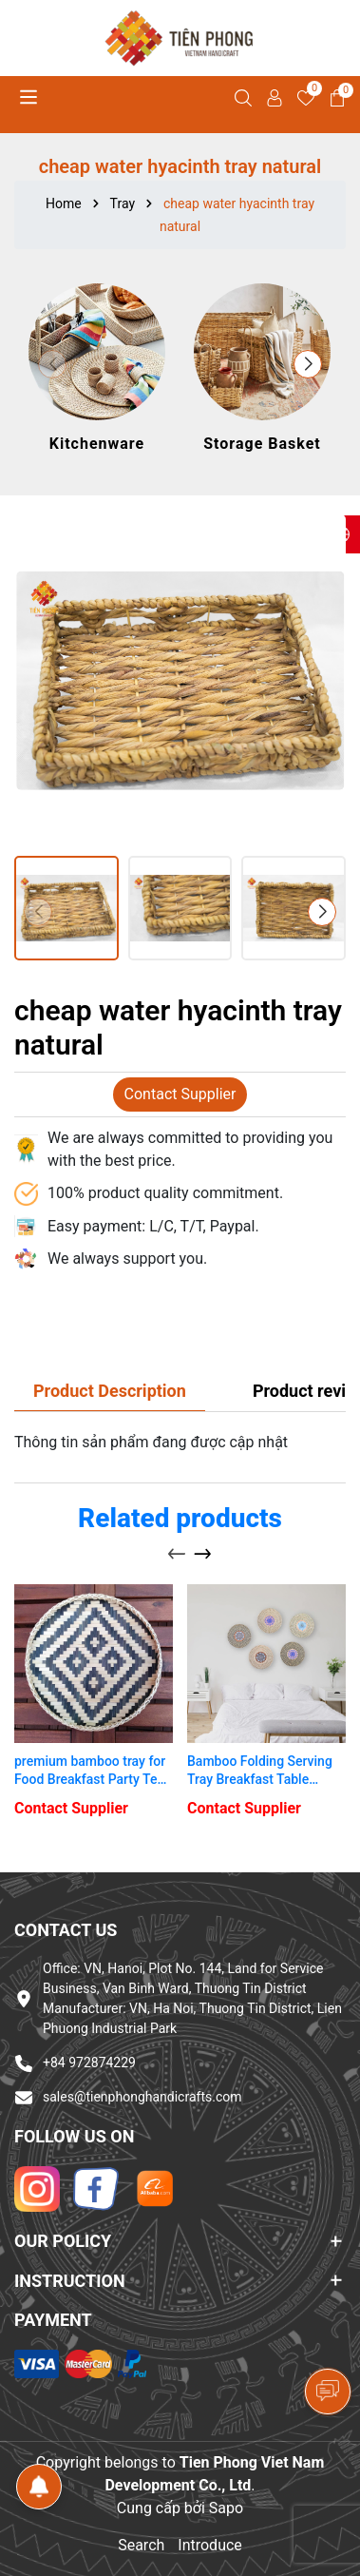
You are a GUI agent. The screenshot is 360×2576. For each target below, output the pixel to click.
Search (141, 2545)
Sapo (226, 2508)
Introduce (210, 2545)
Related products (180, 1518)
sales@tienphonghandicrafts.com (142, 2096)
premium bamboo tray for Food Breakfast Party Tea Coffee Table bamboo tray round (90, 1771)
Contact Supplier (180, 1094)
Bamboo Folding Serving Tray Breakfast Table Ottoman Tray (259, 1771)
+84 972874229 (89, 2062)
